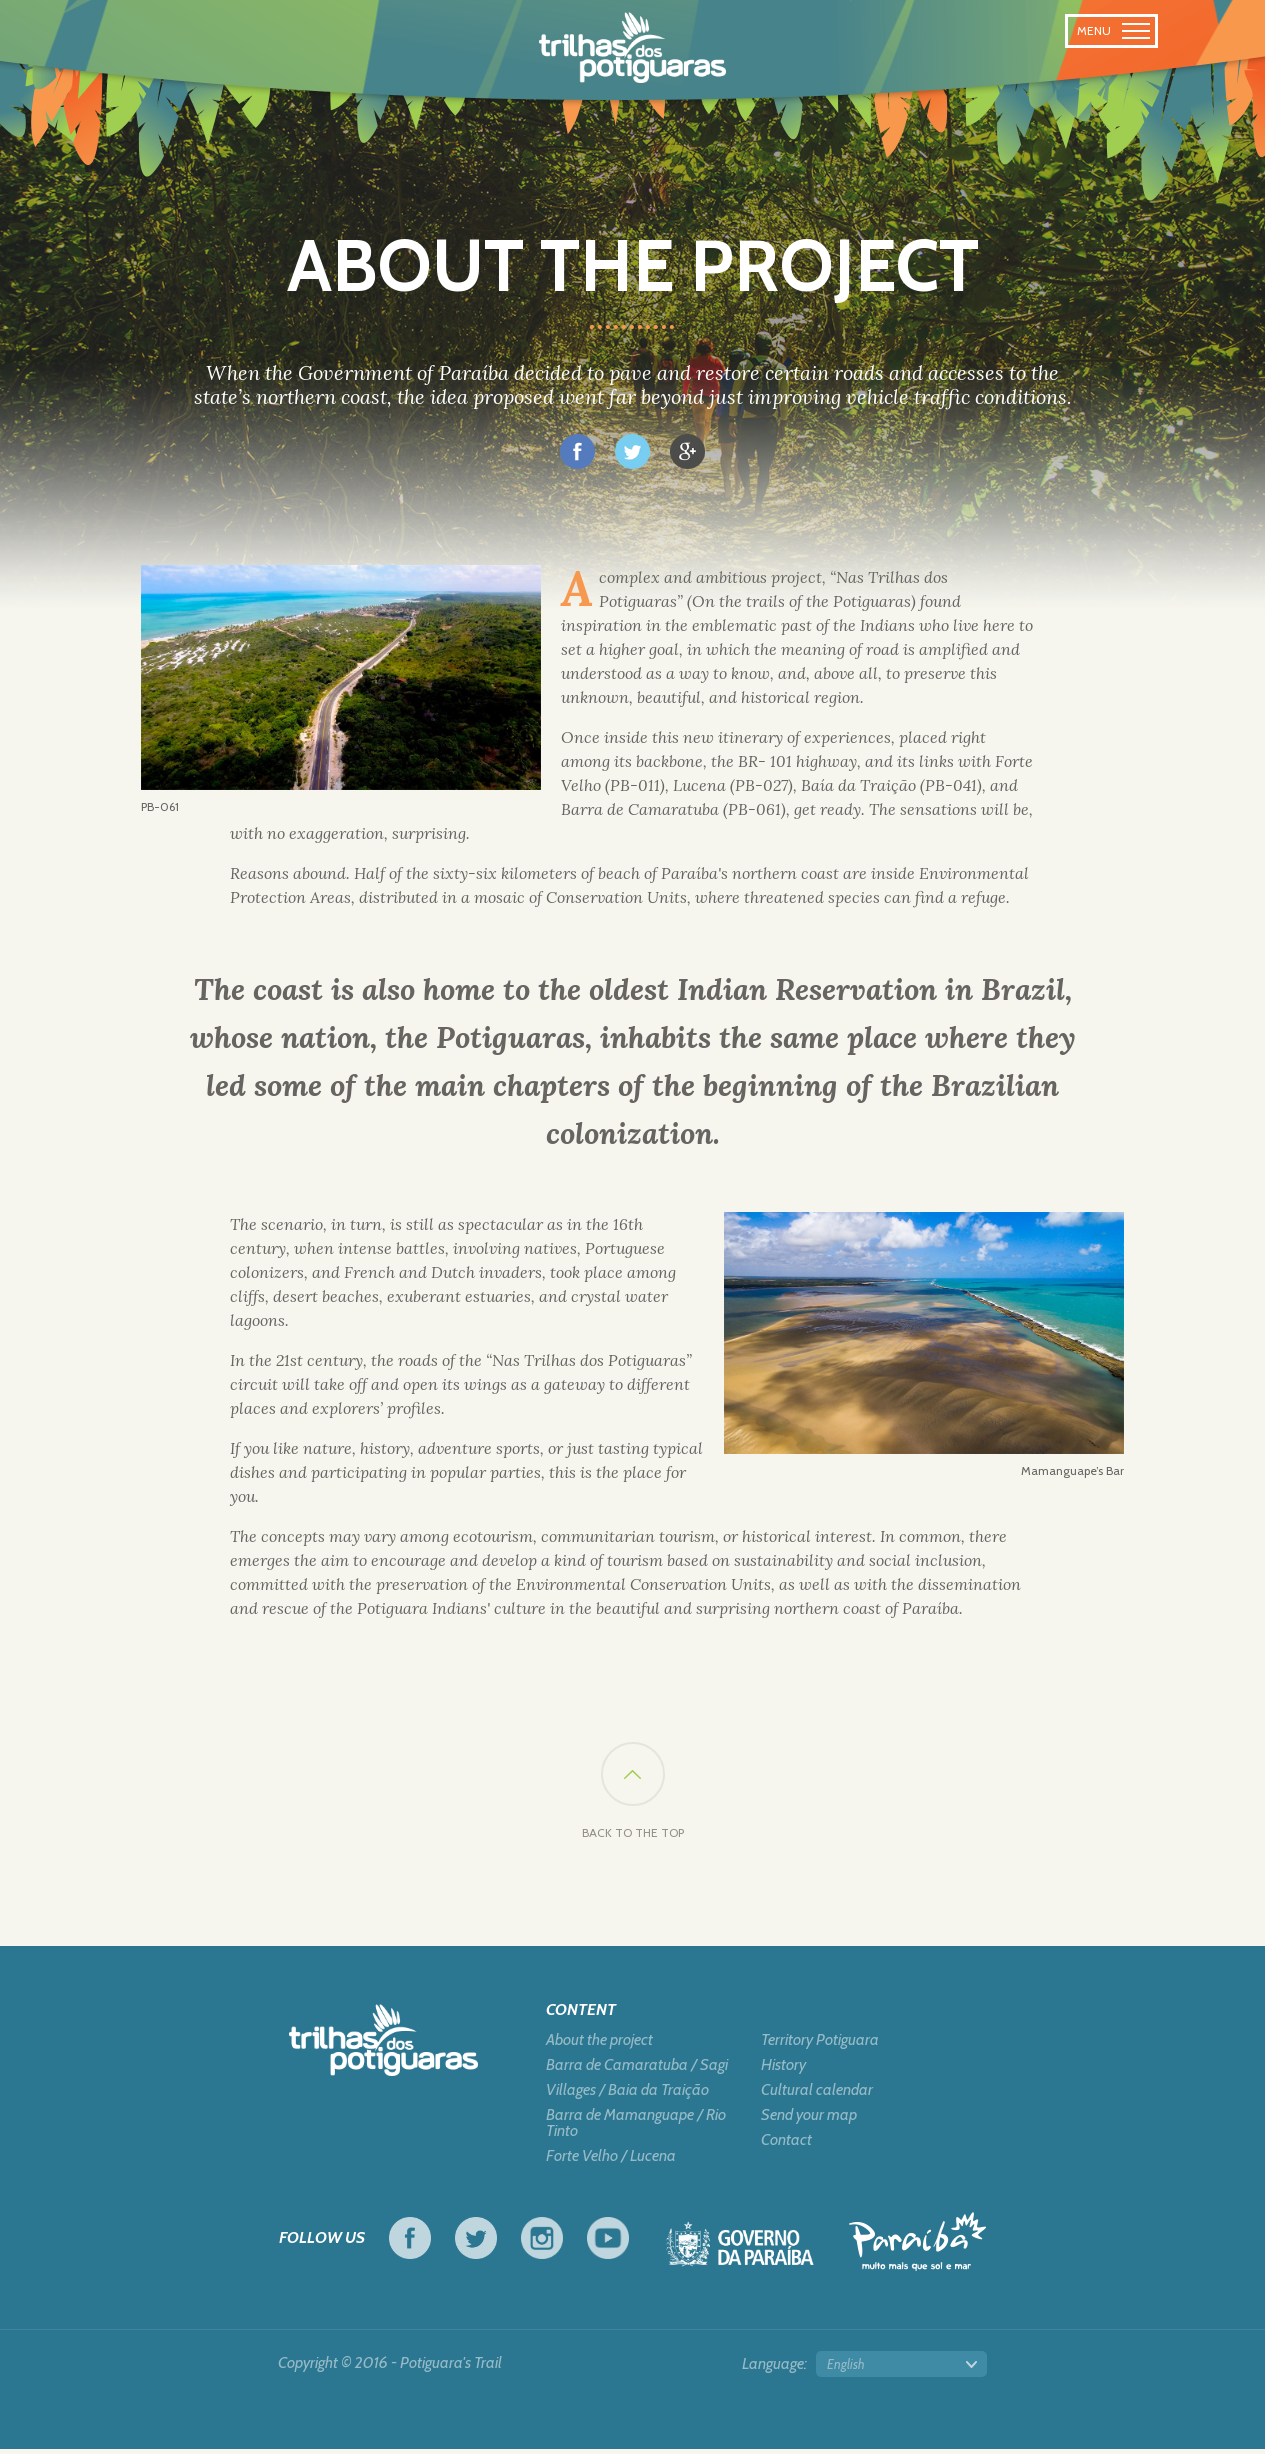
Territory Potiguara (820, 2045)
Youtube (608, 2243)
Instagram (542, 2243)
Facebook (410, 2243)
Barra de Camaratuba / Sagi (637, 2070)
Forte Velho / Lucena (611, 2161)
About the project (599, 2045)
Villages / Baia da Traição (627, 2095)
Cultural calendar (817, 2095)
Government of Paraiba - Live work (740, 2254)
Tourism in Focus (917, 2246)
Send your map (809, 2120)
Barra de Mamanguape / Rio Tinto (636, 2128)
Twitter (476, 2243)
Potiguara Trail (632, 48)
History (783, 2070)
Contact (786, 2145)
